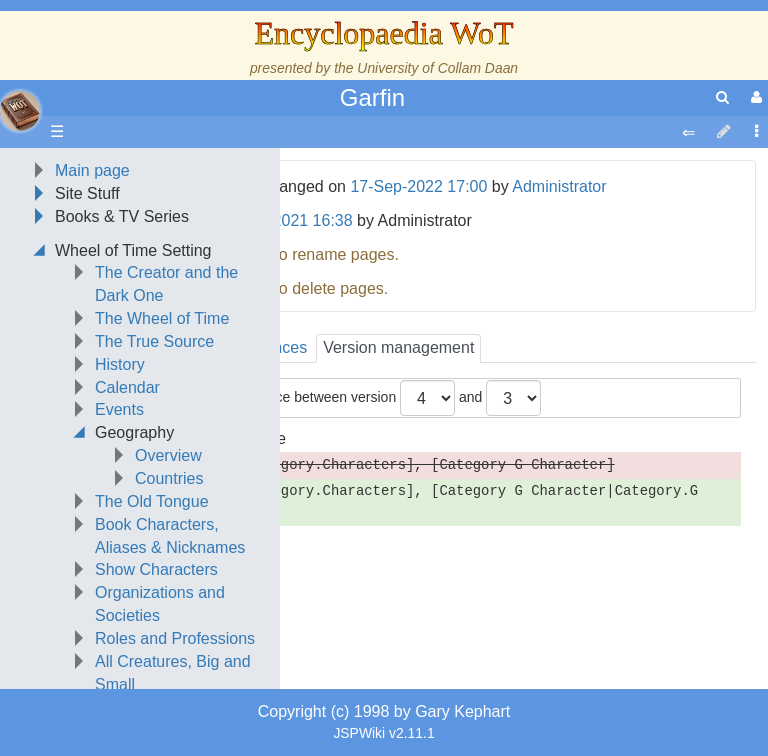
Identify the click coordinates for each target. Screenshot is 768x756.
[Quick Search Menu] (722, 97)
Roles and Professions (175, 638)
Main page (92, 170)
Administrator (559, 186)
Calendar (127, 387)
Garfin (372, 97)
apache (20, 111)
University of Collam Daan (437, 68)
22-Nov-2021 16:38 (284, 220)
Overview (168, 455)
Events (119, 409)
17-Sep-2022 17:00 (418, 186)
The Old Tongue (152, 501)
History (120, 364)
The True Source (154, 341)
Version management (398, 347)
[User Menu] (754, 97)
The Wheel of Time (162, 318)
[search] (722, 97)
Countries (169, 478)
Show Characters (156, 569)
